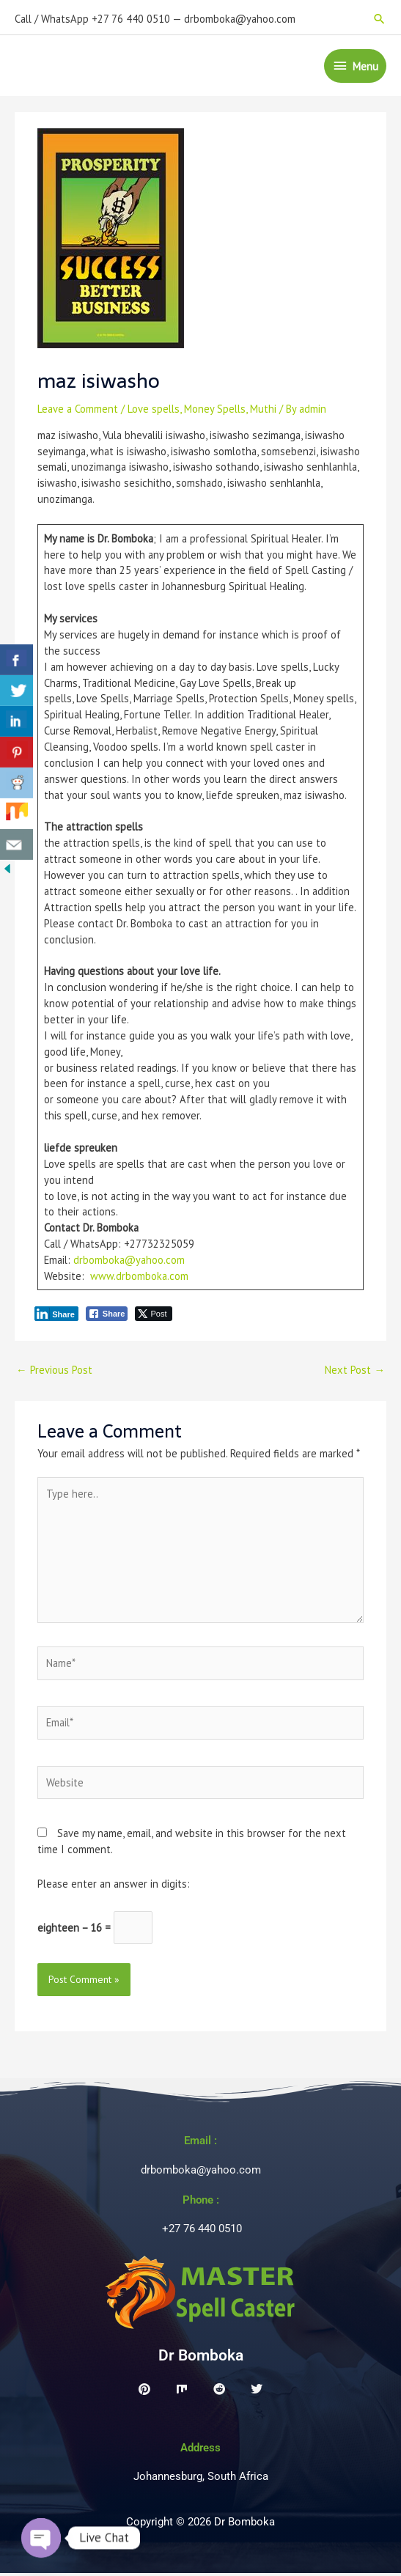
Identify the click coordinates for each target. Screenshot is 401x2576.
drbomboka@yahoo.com (129, 1263)
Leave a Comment (77, 412)
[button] (379, 16)
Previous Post (54, 1372)
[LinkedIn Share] (56, 1316)
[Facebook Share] (107, 1316)
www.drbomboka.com (139, 1279)
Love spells (154, 412)
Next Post (355, 1372)
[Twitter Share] (153, 1316)
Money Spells (215, 412)
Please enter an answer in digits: (113, 1887)
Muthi (263, 412)
